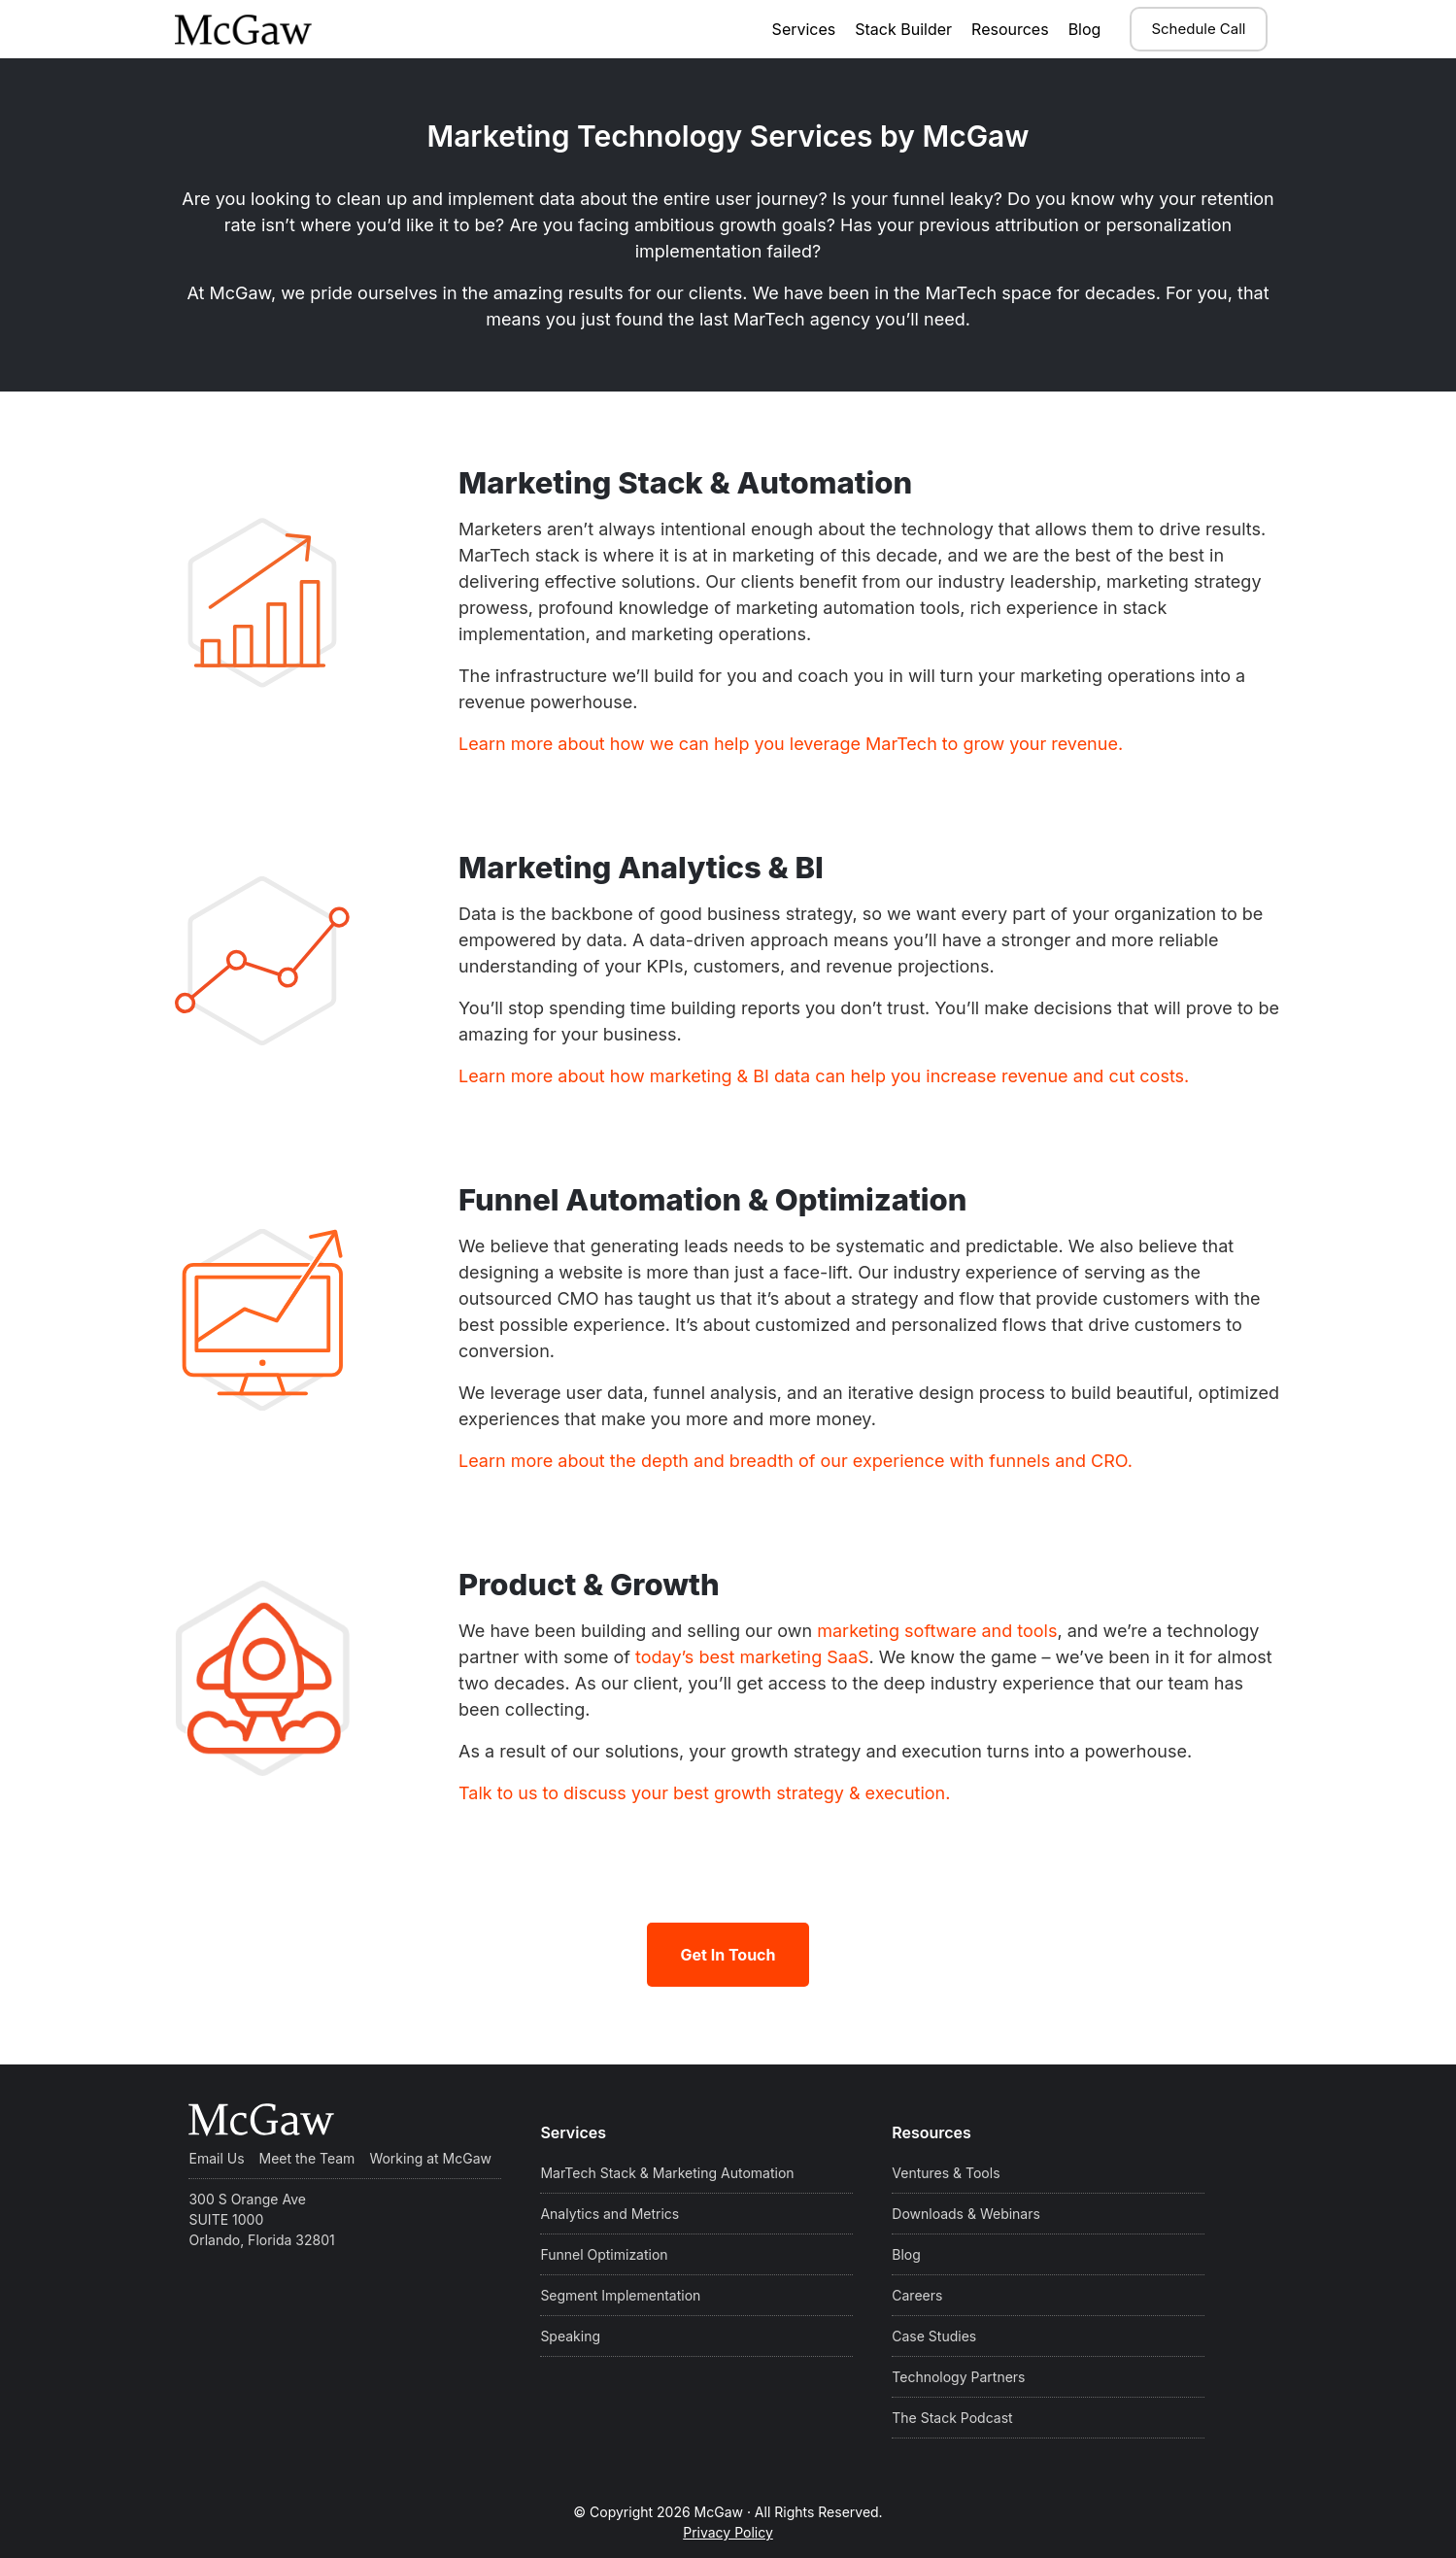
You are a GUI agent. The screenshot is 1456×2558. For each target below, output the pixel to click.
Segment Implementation (620, 2295)
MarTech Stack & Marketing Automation (667, 2173)
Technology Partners (958, 2377)
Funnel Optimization (603, 2254)
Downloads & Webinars (966, 2213)
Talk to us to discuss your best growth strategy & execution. (704, 1793)
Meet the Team (307, 2158)
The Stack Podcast (952, 2417)
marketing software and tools (937, 1630)
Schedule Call (1198, 28)
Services (804, 29)
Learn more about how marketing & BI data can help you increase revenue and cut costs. (823, 1076)
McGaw (271, 29)
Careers (917, 2295)
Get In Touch (727, 1954)
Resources (1010, 29)
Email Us (216, 2158)
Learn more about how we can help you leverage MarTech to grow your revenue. (790, 743)
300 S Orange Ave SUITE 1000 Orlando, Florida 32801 (261, 2219)
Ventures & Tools (945, 2173)
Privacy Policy (728, 2532)
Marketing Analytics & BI (711, 862)
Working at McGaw (430, 2158)
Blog (1084, 29)
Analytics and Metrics (609, 2213)
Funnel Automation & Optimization (811, 1195)
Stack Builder (903, 29)
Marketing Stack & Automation (773, 478)
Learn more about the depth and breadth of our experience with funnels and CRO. (795, 1460)
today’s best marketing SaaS (752, 1657)
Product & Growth (639, 1579)
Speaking (570, 2336)
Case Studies (934, 2336)
